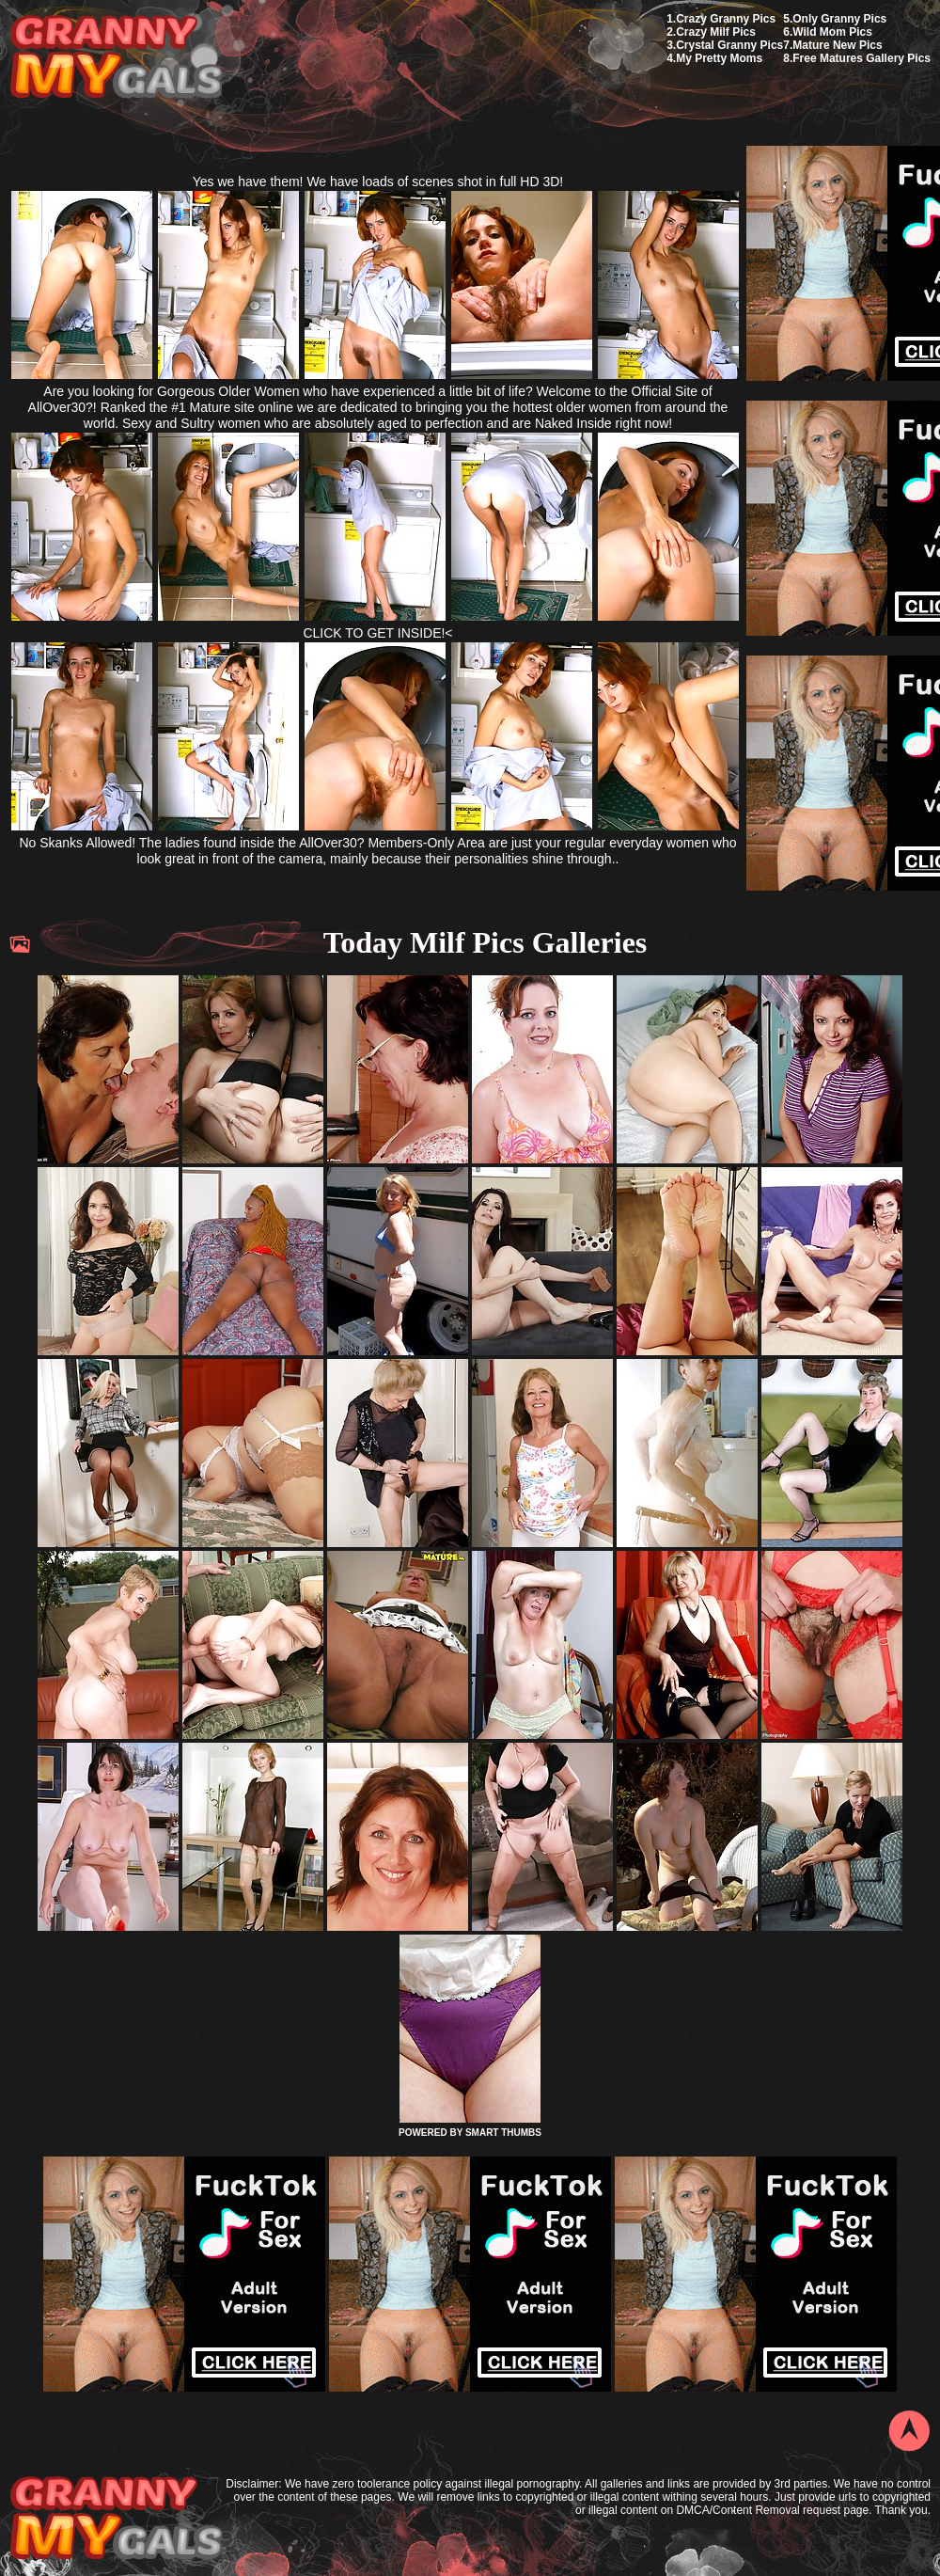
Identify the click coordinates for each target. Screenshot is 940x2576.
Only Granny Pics (839, 18)
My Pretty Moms (719, 58)
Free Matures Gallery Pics (861, 58)
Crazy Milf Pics (716, 32)
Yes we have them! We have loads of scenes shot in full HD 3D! (378, 181)
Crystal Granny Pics (729, 45)
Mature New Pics (837, 45)
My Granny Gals (116, 58)
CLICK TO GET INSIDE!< (377, 632)
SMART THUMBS (503, 2132)
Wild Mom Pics (832, 32)
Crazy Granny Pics (726, 18)
